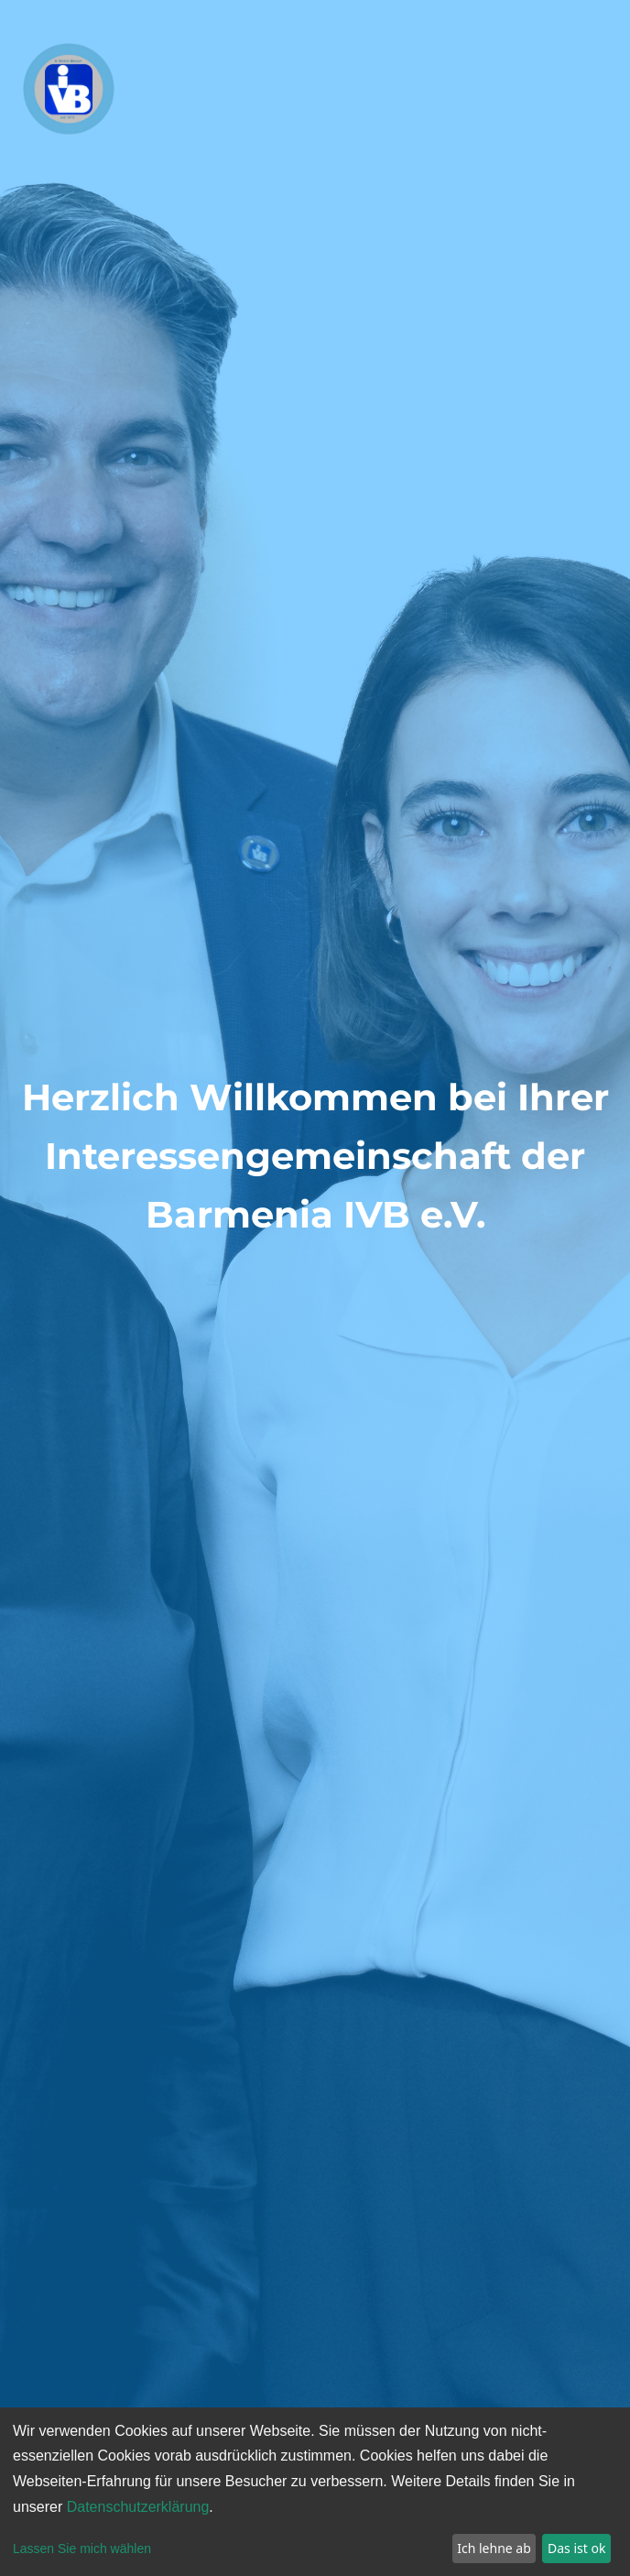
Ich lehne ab (494, 2548)
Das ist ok (576, 2548)
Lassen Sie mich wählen (82, 2548)
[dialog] (315, 2491)
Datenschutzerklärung (138, 2507)
